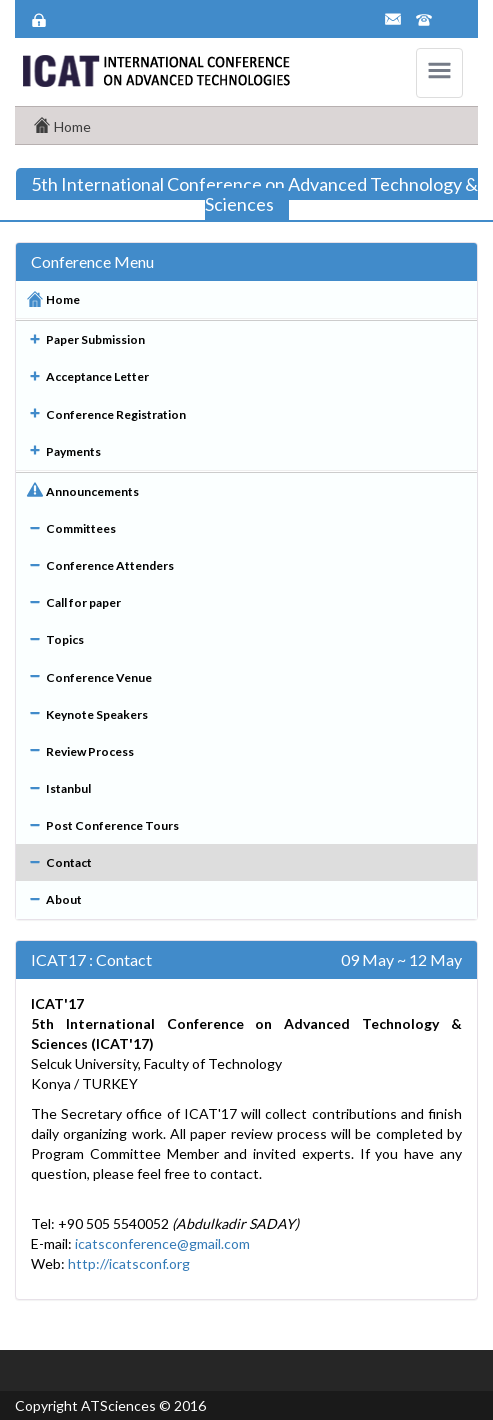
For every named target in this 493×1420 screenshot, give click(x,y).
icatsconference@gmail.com (162, 1243)
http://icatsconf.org (129, 1263)
